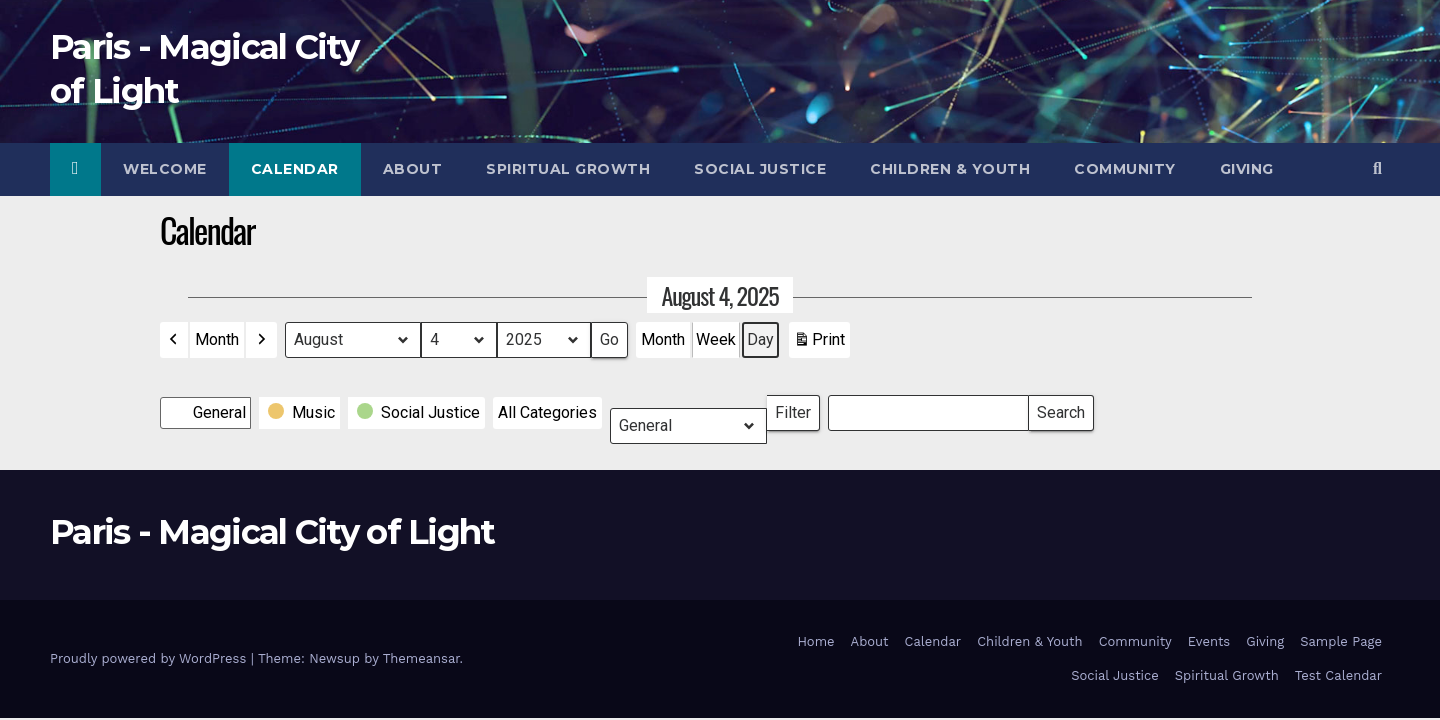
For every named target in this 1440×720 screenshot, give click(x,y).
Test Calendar (1338, 675)
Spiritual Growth (568, 169)
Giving (1247, 169)
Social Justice (760, 169)
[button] (1377, 168)
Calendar (295, 169)
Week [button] (716, 339)
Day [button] (760, 339)
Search (1060, 408)
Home (815, 641)
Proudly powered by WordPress (150, 658)
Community (1125, 169)
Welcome (165, 169)
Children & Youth (950, 169)
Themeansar (421, 658)
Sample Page (1341, 641)
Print (819, 344)
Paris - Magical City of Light (272, 532)
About (413, 169)
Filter (797, 408)
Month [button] (217, 339)
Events (1209, 641)
